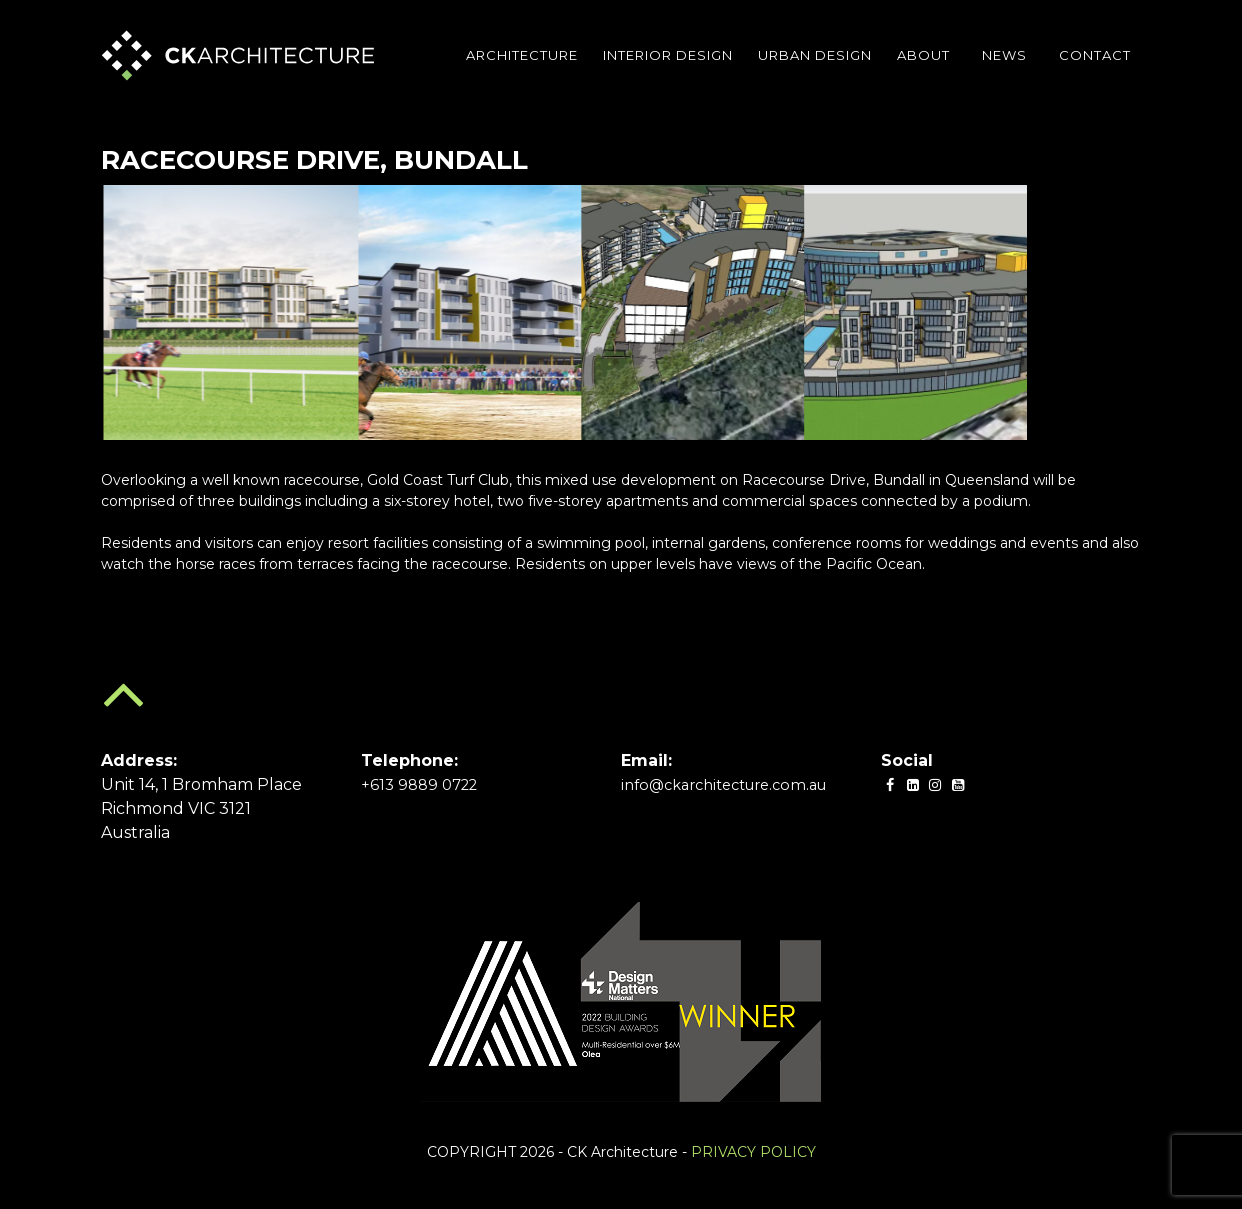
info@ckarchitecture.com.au (735, 784)
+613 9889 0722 (423, 784)
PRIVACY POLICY (753, 1152)
